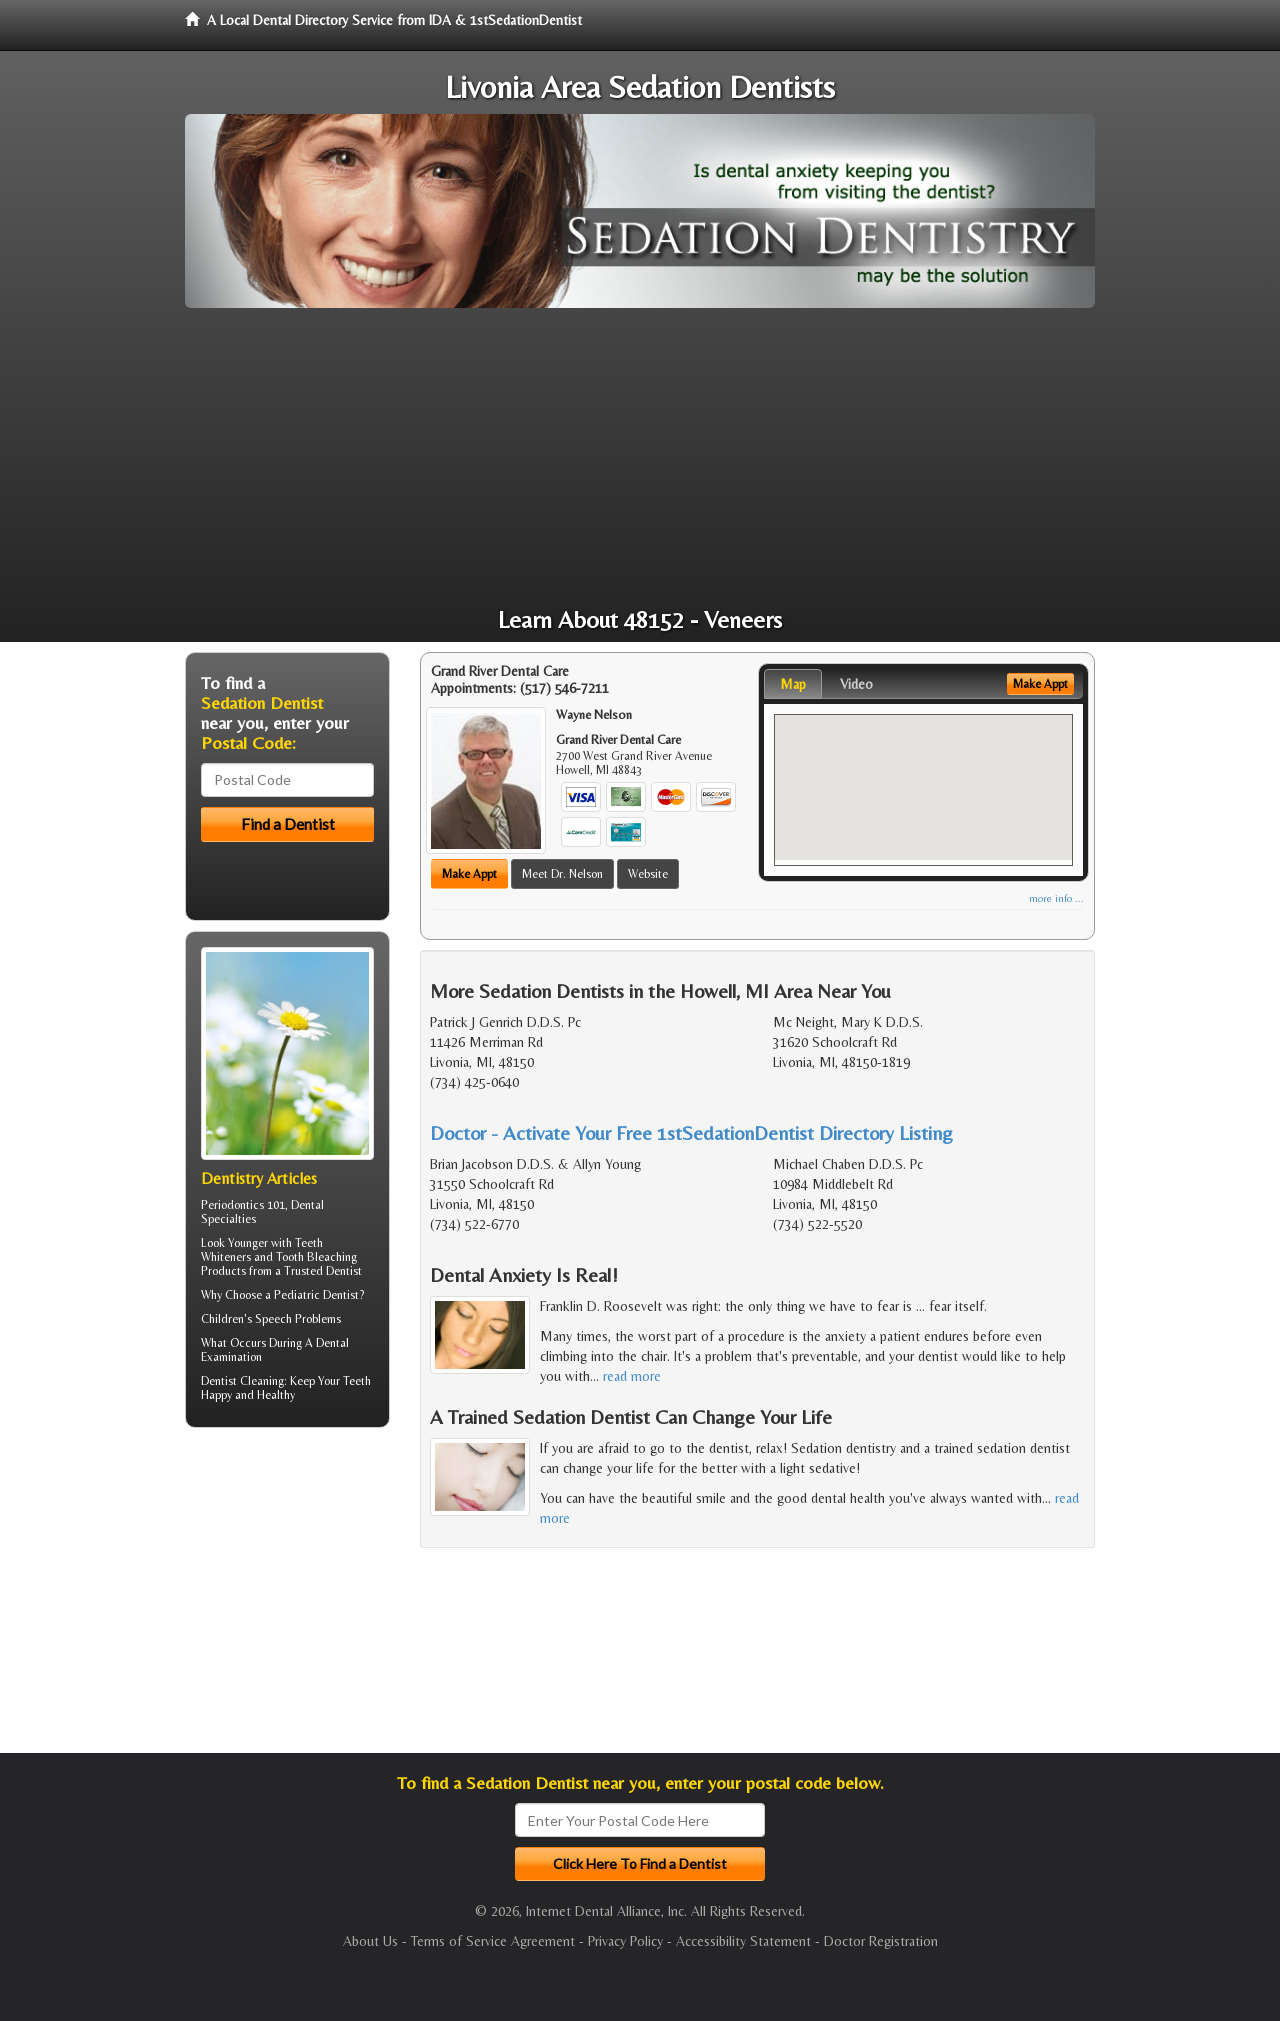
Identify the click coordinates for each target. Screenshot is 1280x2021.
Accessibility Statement (743, 1941)
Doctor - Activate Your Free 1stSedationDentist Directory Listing (691, 1132)
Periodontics (232, 1205)
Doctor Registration (881, 1941)
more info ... (1056, 898)
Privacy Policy (625, 1941)
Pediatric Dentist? (319, 1295)
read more (632, 1376)
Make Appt (469, 874)
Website (648, 874)
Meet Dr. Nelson (562, 874)
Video (856, 684)
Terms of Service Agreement (493, 1941)
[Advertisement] (640, 458)
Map (793, 684)
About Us (370, 1941)
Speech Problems (298, 1319)
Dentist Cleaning (242, 1381)
